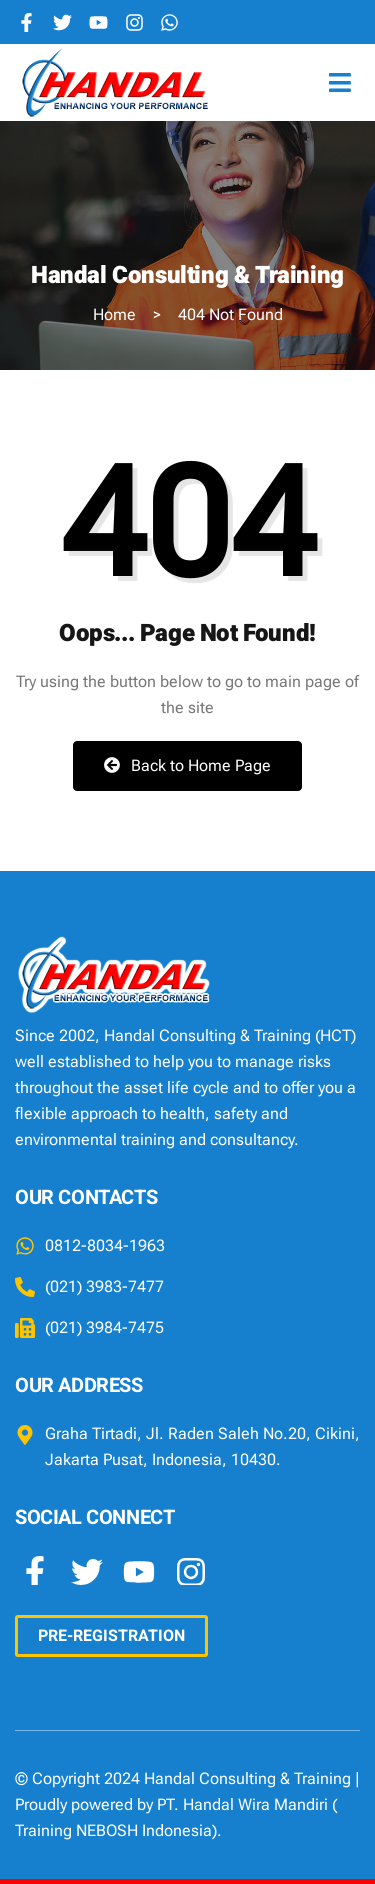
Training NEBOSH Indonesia (113, 1830)
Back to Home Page (187, 765)
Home (114, 314)
